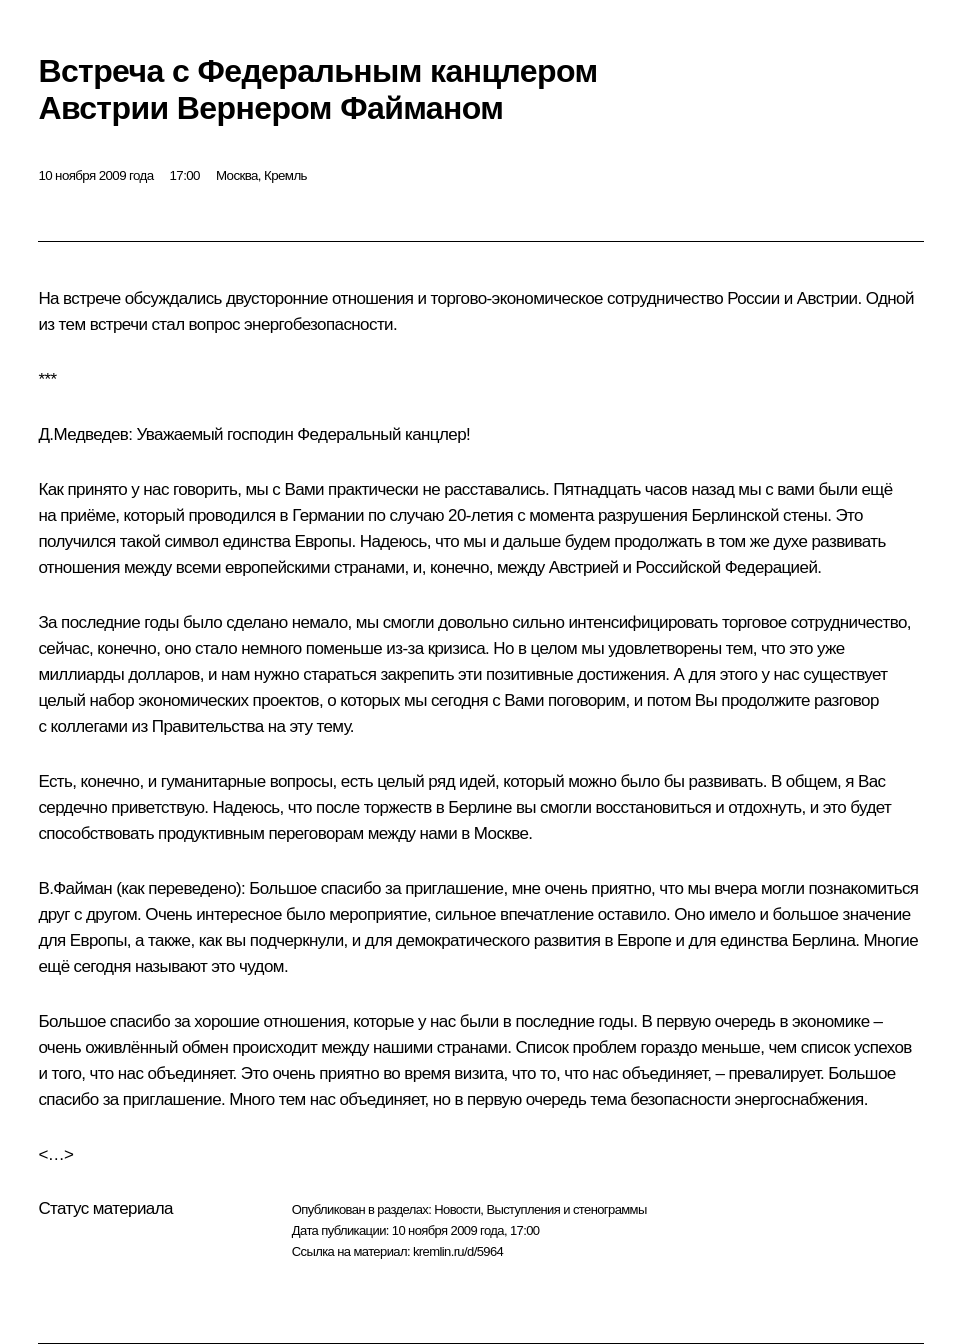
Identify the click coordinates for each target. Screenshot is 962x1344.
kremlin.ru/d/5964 (458, 1251)
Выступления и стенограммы (566, 1209)
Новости (457, 1209)
